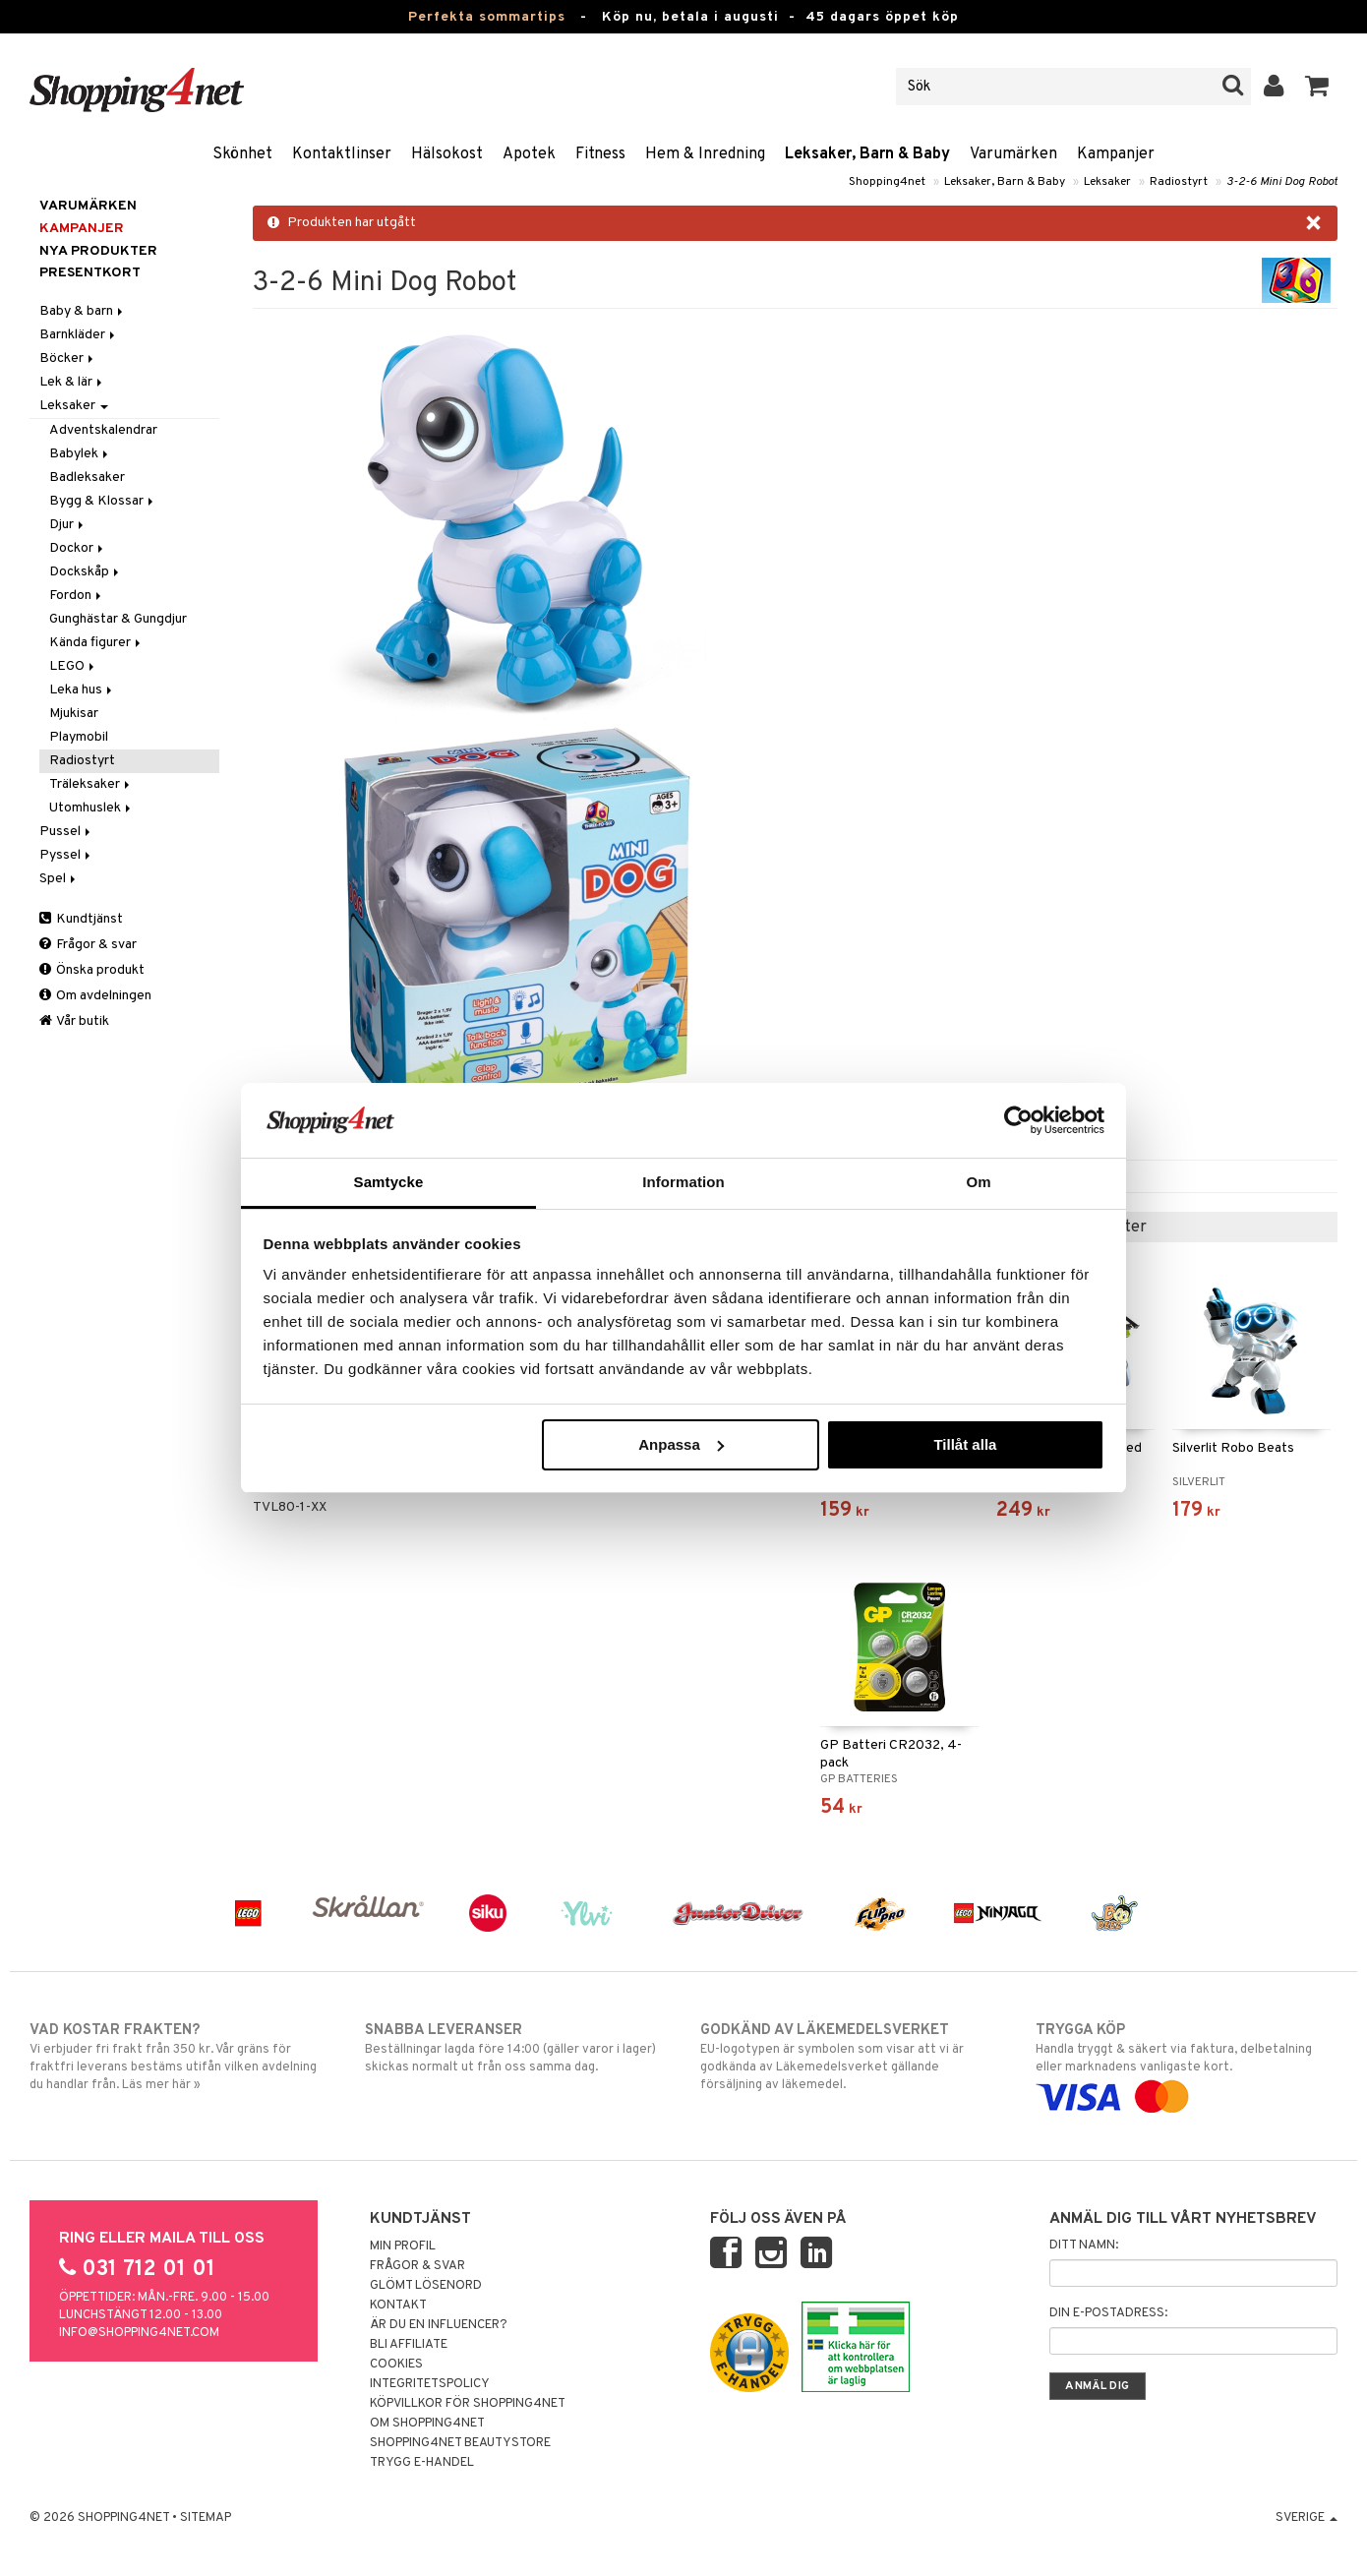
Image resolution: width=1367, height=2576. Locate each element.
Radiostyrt (1179, 182)
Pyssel (66, 855)
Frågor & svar (88, 944)
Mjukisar (73, 713)
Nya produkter (98, 251)
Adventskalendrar (103, 430)
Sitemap (205, 2518)
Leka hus (82, 690)
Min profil (403, 2246)
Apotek (529, 154)
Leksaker (1107, 182)
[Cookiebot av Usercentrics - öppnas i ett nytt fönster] (1018, 1120)
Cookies (396, 2364)
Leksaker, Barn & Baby (867, 154)
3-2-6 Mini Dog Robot (1281, 182)
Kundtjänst (81, 919)
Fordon (76, 595)
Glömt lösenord (426, 2286)
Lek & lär (72, 382)
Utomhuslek (91, 808)
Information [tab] (683, 1181)
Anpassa (681, 1444)
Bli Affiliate (408, 2345)
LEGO (73, 666)
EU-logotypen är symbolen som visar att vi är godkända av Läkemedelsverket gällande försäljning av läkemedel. (851, 2056)
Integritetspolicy (430, 2384)
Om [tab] (978, 1181)
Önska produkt (92, 970)
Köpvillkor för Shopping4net (467, 2404)
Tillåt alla (964, 1444)
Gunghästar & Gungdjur (118, 619)
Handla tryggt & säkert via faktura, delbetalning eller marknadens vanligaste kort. (1186, 2063)
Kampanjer (1116, 154)
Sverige (1306, 2518)
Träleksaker (91, 784)
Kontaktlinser (341, 154)
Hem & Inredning (705, 154)
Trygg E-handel (422, 2463)
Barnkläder (78, 335)
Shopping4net (887, 182)
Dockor (77, 548)
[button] (1317, 86)
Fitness (600, 154)
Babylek (80, 454)
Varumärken (1013, 154)
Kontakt (398, 2305)
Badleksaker (87, 477)
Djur (68, 524)
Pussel (66, 831)
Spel (59, 878)
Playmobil (78, 737)
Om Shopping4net (427, 2423)
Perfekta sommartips (486, 17)
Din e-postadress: (1108, 2313)
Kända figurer (96, 642)
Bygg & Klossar (102, 501)
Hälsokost (447, 154)
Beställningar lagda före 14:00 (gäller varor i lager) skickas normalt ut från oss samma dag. (516, 2047)
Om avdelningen (95, 996)
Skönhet (242, 154)
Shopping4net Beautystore (460, 2443)
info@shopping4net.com (139, 2333)
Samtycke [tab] (389, 1181)
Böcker (67, 358)
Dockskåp (85, 572)
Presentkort (90, 273)
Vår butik (74, 1021)
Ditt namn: (1083, 2245)
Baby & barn (82, 311)
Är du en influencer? (438, 2325)
